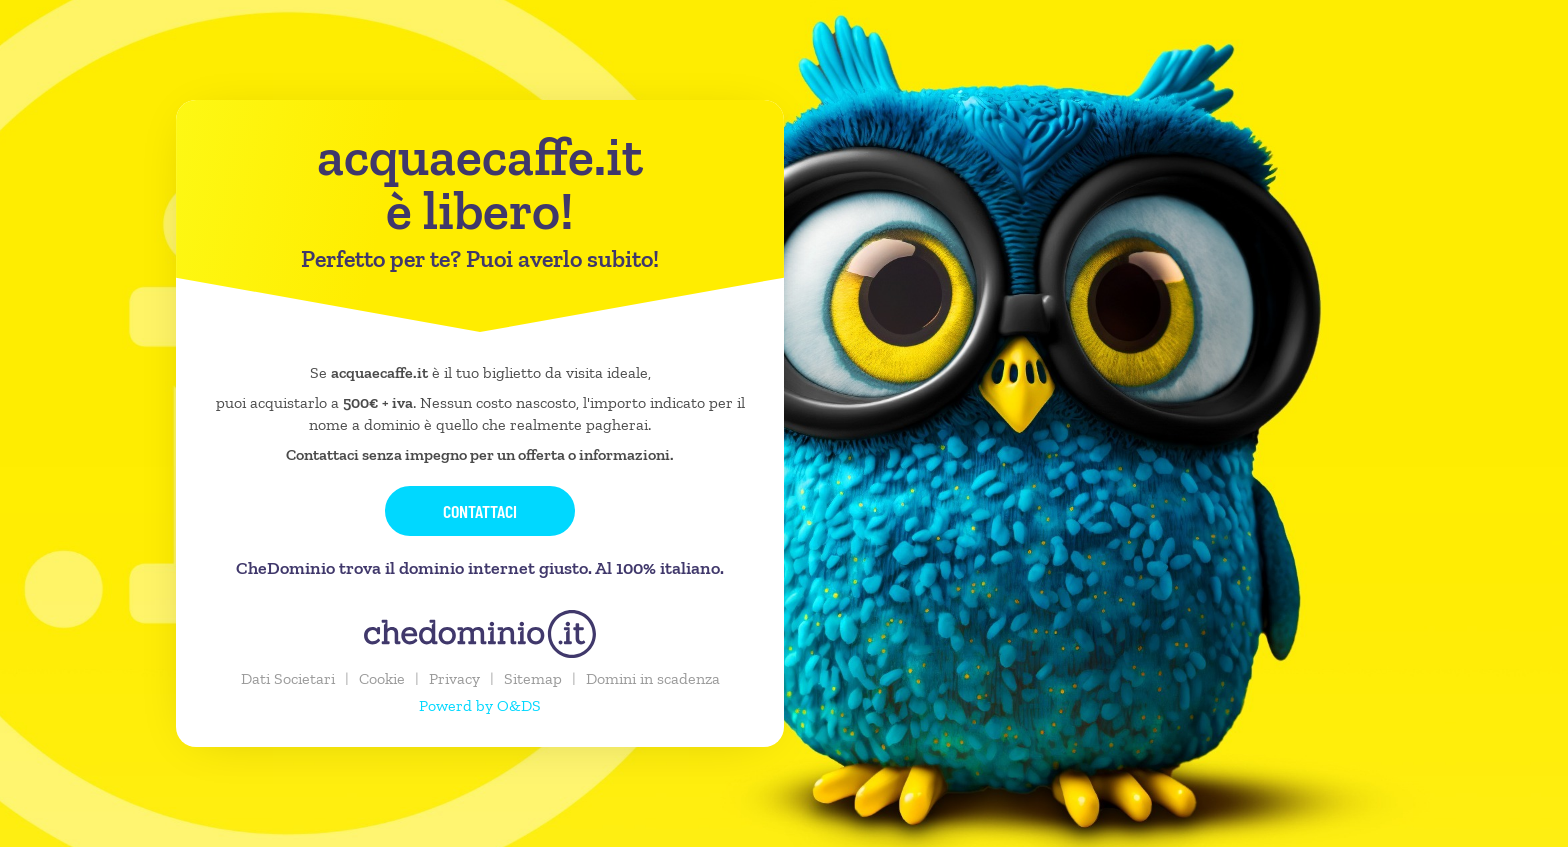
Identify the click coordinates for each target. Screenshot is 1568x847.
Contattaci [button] (480, 511)
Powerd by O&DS (480, 705)
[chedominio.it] (480, 634)
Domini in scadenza (653, 678)
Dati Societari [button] (288, 678)
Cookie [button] (382, 678)
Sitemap (533, 678)
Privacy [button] (454, 678)
